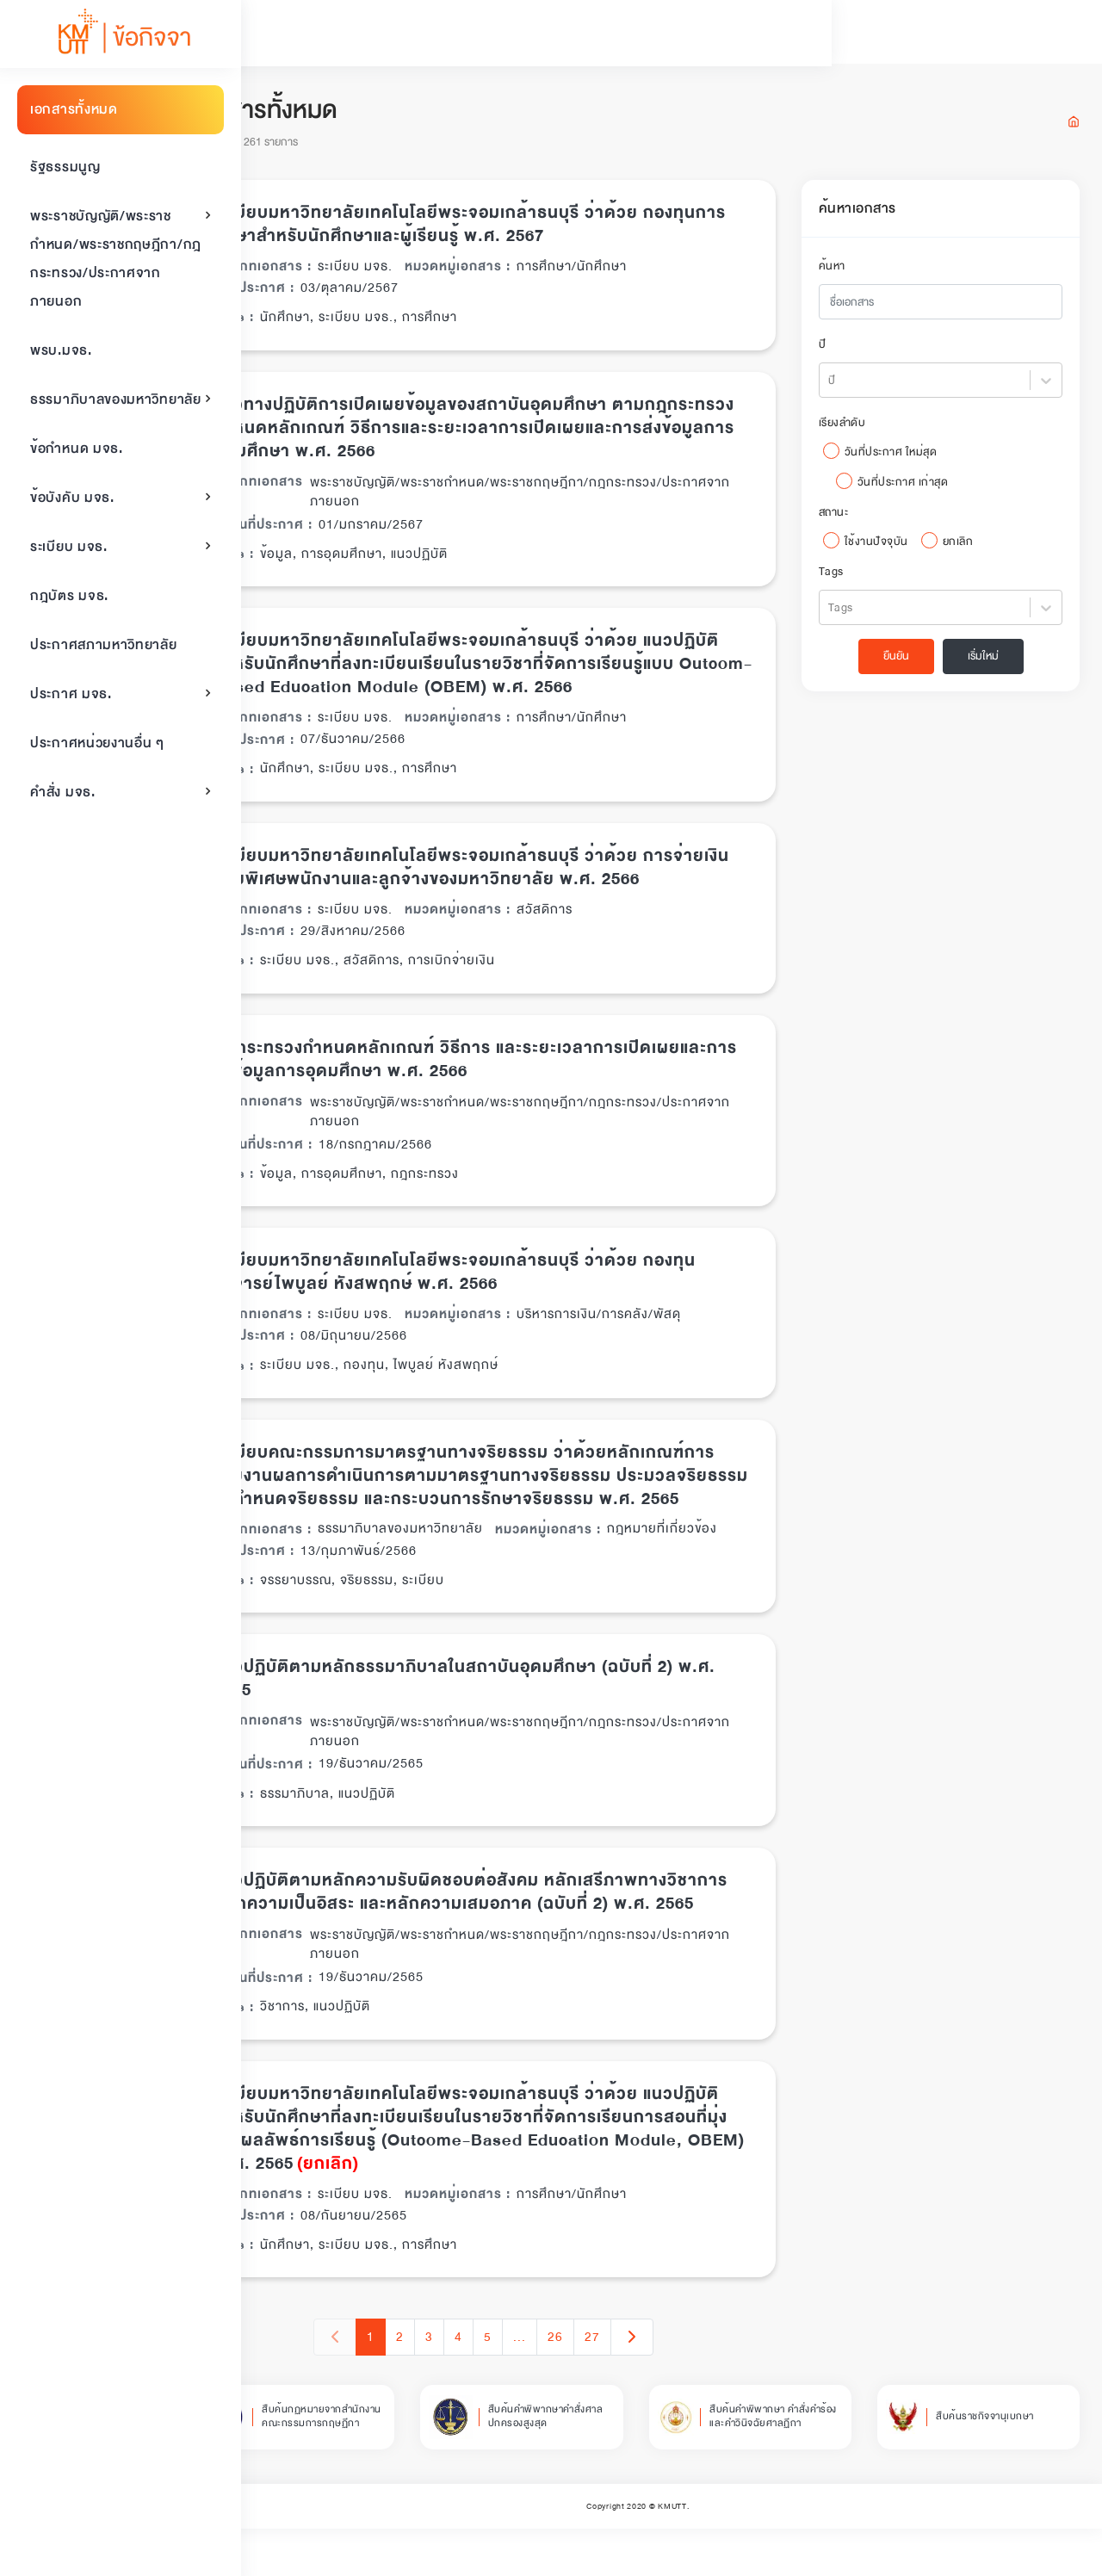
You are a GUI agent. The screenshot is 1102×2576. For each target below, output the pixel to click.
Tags (853, 576)
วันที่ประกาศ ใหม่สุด (913, 457)
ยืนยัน (905, 661)
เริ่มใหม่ (991, 661)
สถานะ (856, 517)
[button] (681, 2385)
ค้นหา (854, 271)
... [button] (568, 2385)
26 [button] (604, 2385)
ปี (845, 349)
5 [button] (537, 2385)
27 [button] (641, 2385)
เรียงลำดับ (864, 427)
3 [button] (478, 2385)
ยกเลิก (980, 546)
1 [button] (420, 2385)
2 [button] (449, 2385)
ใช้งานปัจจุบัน (899, 546)
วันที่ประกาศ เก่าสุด (925, 487)
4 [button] (507, 2385)
